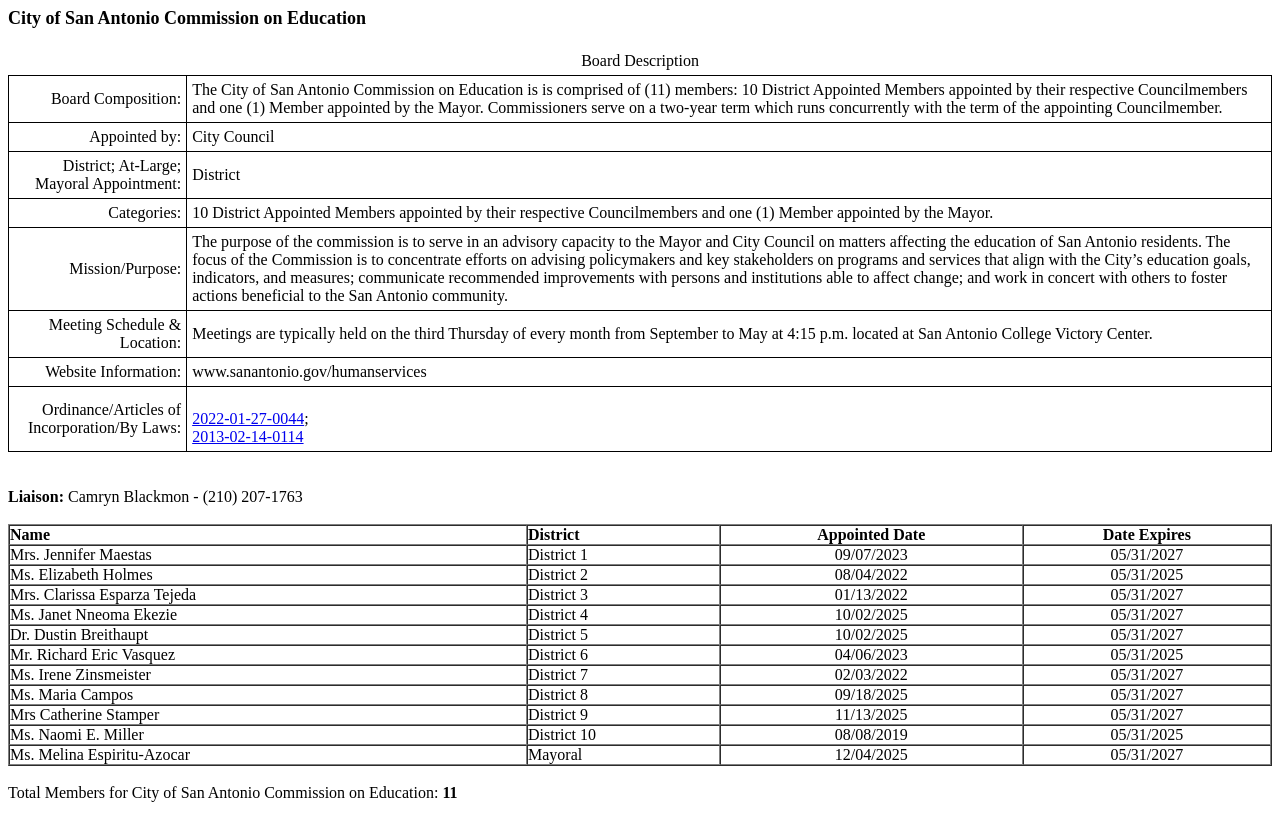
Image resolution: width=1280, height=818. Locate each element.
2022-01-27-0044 (248, 418)
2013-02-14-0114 (247, 436)
